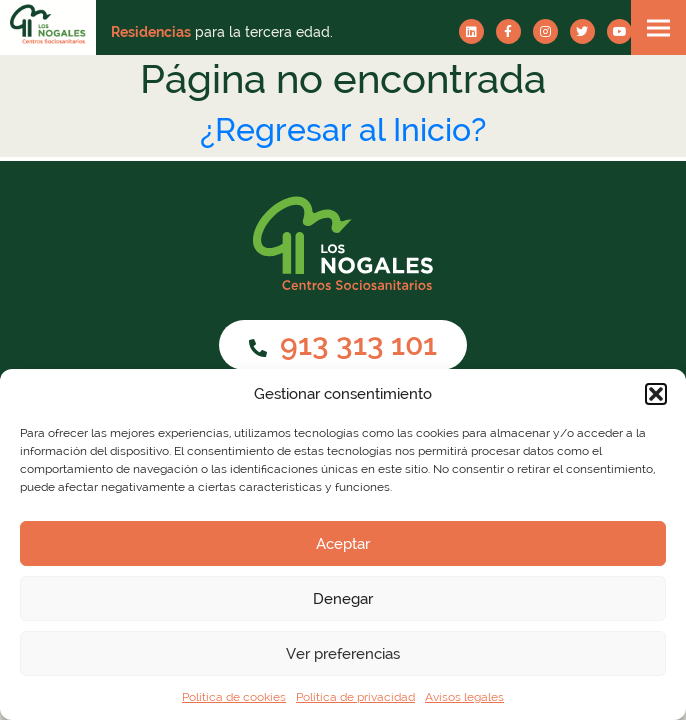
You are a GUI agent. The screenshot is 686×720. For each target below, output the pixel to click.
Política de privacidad (355, 697)
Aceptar (343, 544)
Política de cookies (234, 697)
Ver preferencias (343, 654)
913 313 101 (343, 344)
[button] (656, 394)
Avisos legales (464, 697)
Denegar (343, 599)
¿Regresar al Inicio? (343, 129)
